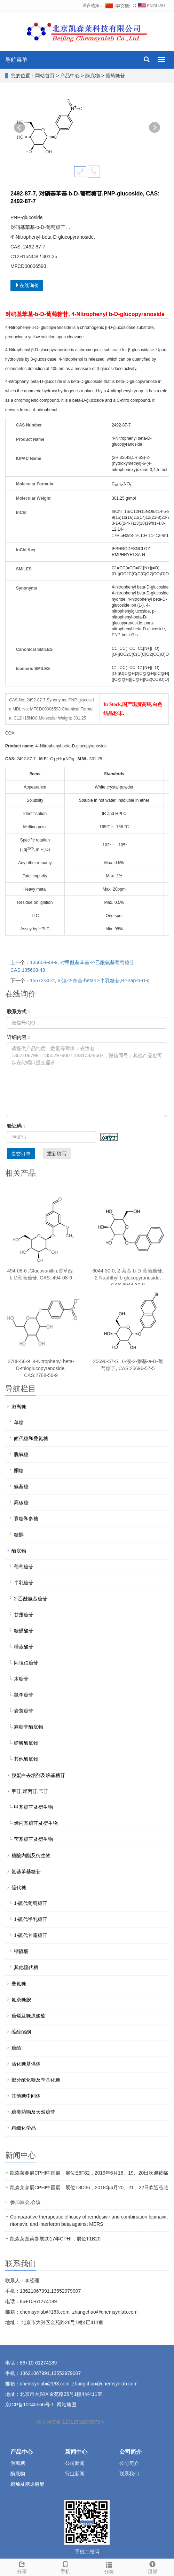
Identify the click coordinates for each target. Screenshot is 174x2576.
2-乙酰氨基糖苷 (30, 1598)
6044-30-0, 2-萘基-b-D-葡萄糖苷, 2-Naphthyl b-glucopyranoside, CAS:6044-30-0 (128, 1277)
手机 (65, 2566)
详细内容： (19, 1037)
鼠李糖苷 (23, 1695)
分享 (22, 2566)
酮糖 (19, 1470)
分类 (108, 2567)
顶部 (152, 2566)
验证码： (16, 1126)
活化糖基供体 (26, 2064)
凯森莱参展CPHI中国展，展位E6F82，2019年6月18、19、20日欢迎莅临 (89, 2173)
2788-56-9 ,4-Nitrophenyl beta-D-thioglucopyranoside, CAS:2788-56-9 (41, 1368)
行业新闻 (75, 2473)
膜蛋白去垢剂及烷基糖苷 (38, 1775)
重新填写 (56, 1153)
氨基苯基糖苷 (26, 1871)
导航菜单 (16, 60)
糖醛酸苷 (23, 1630)
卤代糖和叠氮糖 (31, 1438)
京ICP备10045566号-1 (29, 2404)
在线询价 (27, 285)
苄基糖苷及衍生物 (33, 1839)
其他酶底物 (26, 1759)
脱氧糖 (21, 1454)
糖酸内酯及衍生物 (30, 1855)
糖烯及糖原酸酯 (28, 2015)
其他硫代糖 (26, 1967)
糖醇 (19, 1534)
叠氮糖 (18, 1983)
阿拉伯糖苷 (26, 1663)
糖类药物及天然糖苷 (33, 2112)
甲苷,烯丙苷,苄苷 (29, 1791)
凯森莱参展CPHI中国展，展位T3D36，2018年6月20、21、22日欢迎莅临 (89, 2187)
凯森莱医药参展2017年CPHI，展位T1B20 (55, 2238)
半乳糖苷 (23, 1582)
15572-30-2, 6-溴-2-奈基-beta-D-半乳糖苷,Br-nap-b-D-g (90, 980)
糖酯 (16, 2048)
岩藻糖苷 (23, 1711)
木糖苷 (21, 1679)
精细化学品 (23, 2128)
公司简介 (130, 2452)
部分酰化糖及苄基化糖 (35, 2080)
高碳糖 (21, 1502)
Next (154, 127)
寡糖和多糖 (26, 1518)
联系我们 (129, 2473)
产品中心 (70, 75)
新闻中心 (76, 2452)
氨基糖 (21, 1486)
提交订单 (21, 1153)
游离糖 (18, 1406)
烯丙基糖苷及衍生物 (36, 1823)
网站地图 (66, 2404)
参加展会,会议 (25, 2202)
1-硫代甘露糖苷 (30, 1935)
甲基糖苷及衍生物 (33, 1807)
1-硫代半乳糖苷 (30, 1919)
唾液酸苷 (23, 1647)
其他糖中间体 (26, 2096)
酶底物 (92, 75)
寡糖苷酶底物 (28, 1727)
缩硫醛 (21, 1951)
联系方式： (19, 1011)
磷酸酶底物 (26, 1743)
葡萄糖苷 (114, 75)
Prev (19, 127)
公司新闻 (75, 2463)
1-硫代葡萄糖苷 (30, 1903)
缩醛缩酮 (21, 2032)
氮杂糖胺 (21, 1999)
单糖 (19, 1422)
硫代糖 (18, 1887)
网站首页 (45, 75)
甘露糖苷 (23, 1614)
